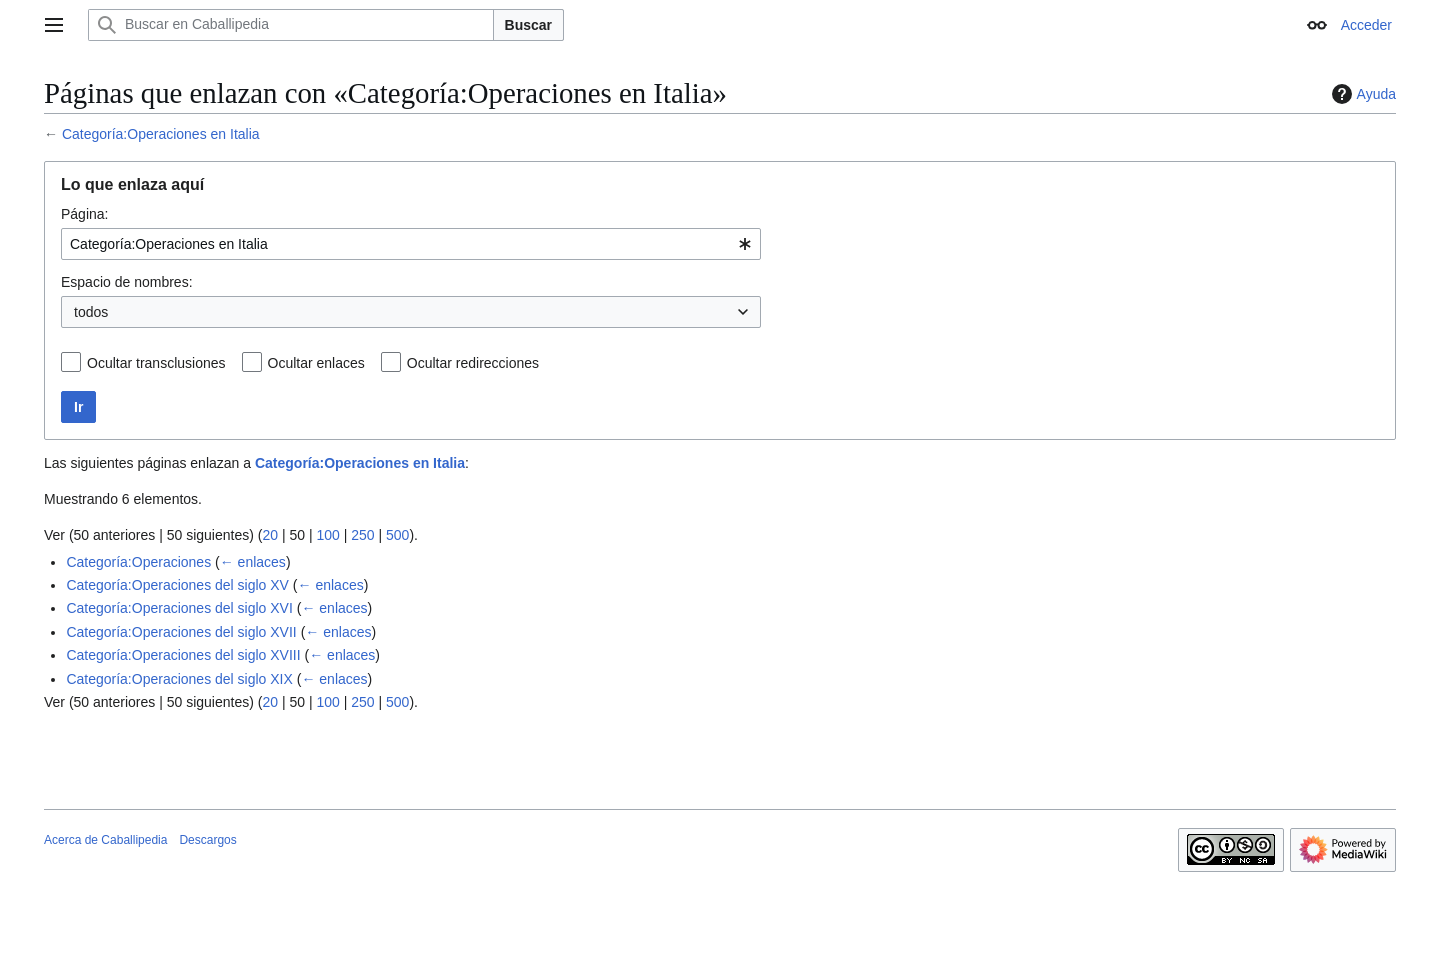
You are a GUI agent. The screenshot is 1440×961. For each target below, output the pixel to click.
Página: (84, 214)
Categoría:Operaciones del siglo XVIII (183, 655)
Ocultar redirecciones (473, 363)
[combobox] (411, 244)
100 (327, 535)
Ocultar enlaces (316, 363)
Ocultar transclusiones (156, 363)
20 (270, 535)
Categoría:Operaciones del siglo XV (177, 585)
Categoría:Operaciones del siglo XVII (181, 632)
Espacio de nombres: (127, 282)
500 (397, 535)
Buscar (528, 25)
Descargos (207, 840)
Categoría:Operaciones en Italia (161, 134)
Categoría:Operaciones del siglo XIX (179, 679)
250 (362, 535)
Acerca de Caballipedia (105, 840)
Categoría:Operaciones (138, 562)
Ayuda (1361, 94)
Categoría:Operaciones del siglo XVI (179, 608)
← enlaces (253, 562)
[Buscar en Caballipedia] (291, 25)
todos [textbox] (91, 312)
